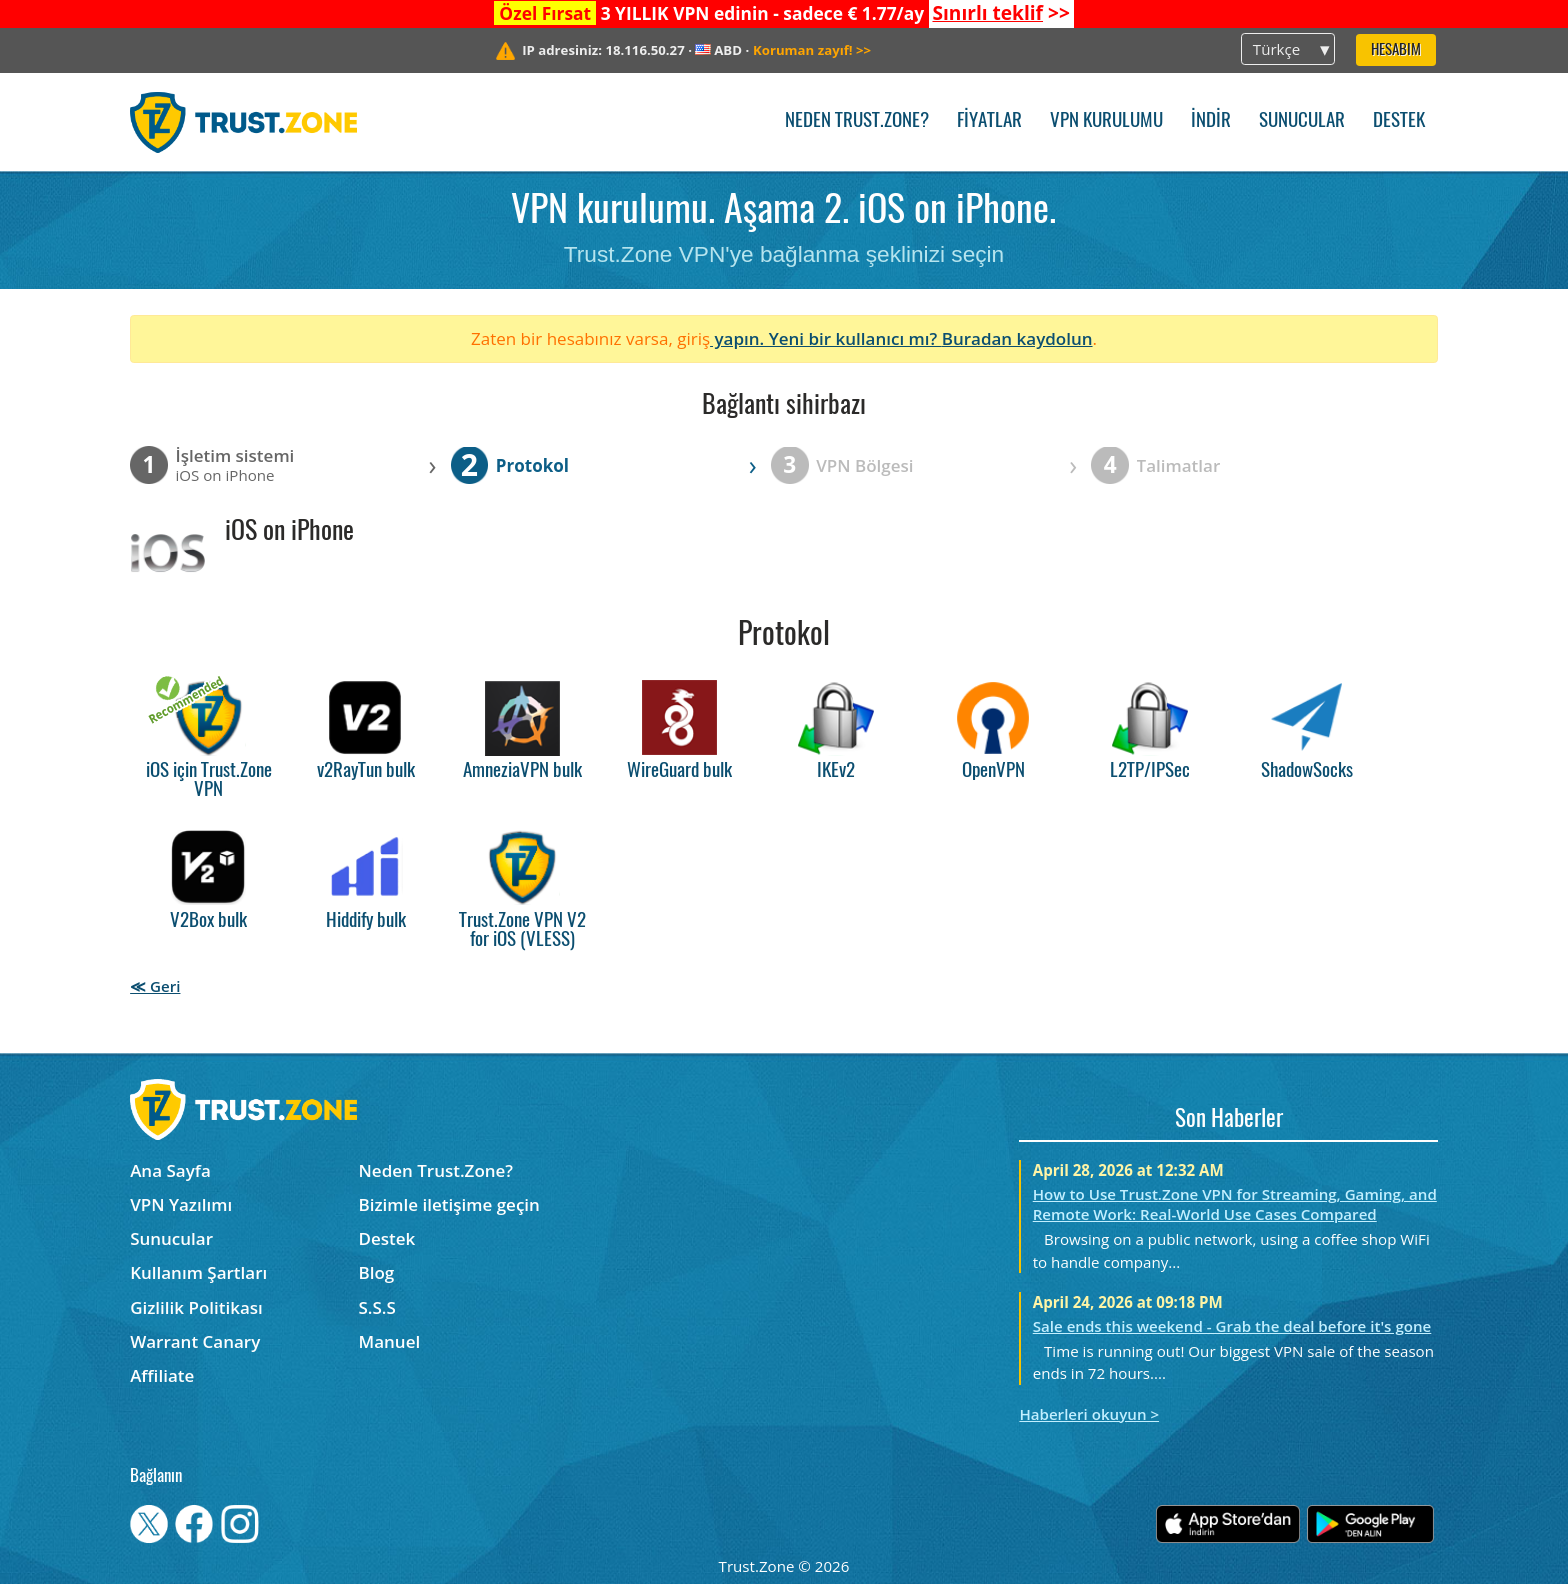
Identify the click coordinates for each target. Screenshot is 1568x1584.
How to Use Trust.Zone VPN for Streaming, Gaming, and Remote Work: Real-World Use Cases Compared (1235, 1204)
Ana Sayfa (170, 1170)
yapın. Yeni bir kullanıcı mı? (826, 338)
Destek (1399, 121)
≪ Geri (155, 986)
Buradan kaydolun (1017, 338)
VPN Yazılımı (181, 1204)
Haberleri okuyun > (1089, 1414)
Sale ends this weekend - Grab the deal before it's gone (1232, 1326)
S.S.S (377, 1307)
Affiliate (162, 1375)
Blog (377, 1272)
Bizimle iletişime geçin (449, 1204)
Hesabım (1396, 50)
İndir (1211, 121)
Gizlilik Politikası (196, 1307)
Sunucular (1302, 121)
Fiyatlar (989, 121)
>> (1000, 13)
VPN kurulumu (1106, 121)
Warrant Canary (195, 1341)
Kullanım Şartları (198, 1272)
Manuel (390, 1341)
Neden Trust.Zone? (857, 121)
